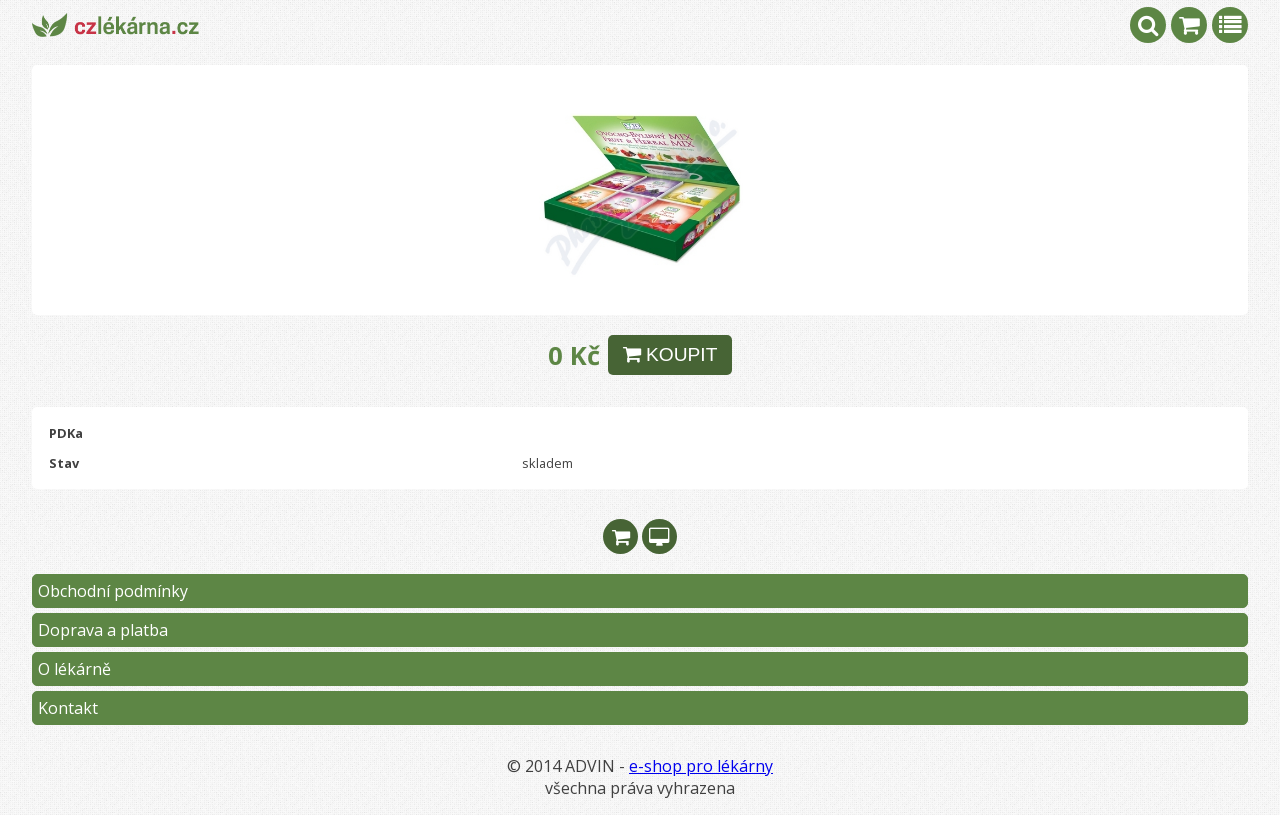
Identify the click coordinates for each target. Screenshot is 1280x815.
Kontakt (68, 708)
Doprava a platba (103, 630)
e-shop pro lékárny (701, 766)
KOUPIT (670, 354)
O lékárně (74, 669)
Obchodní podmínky (113, 591)
